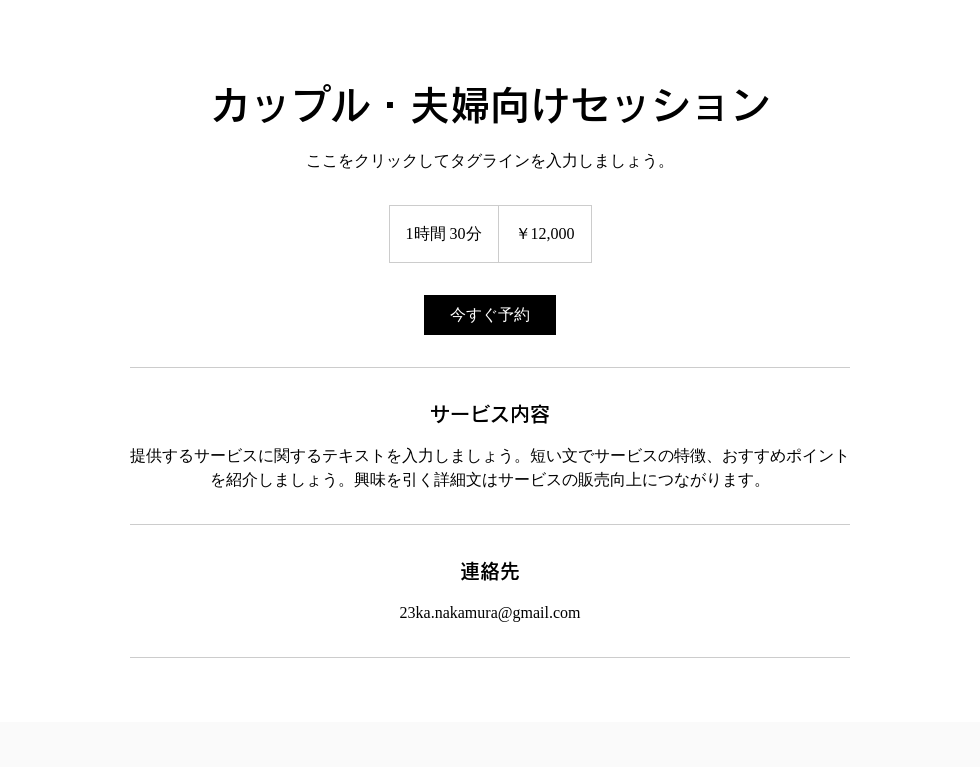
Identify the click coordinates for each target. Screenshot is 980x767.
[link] (490, 315)
